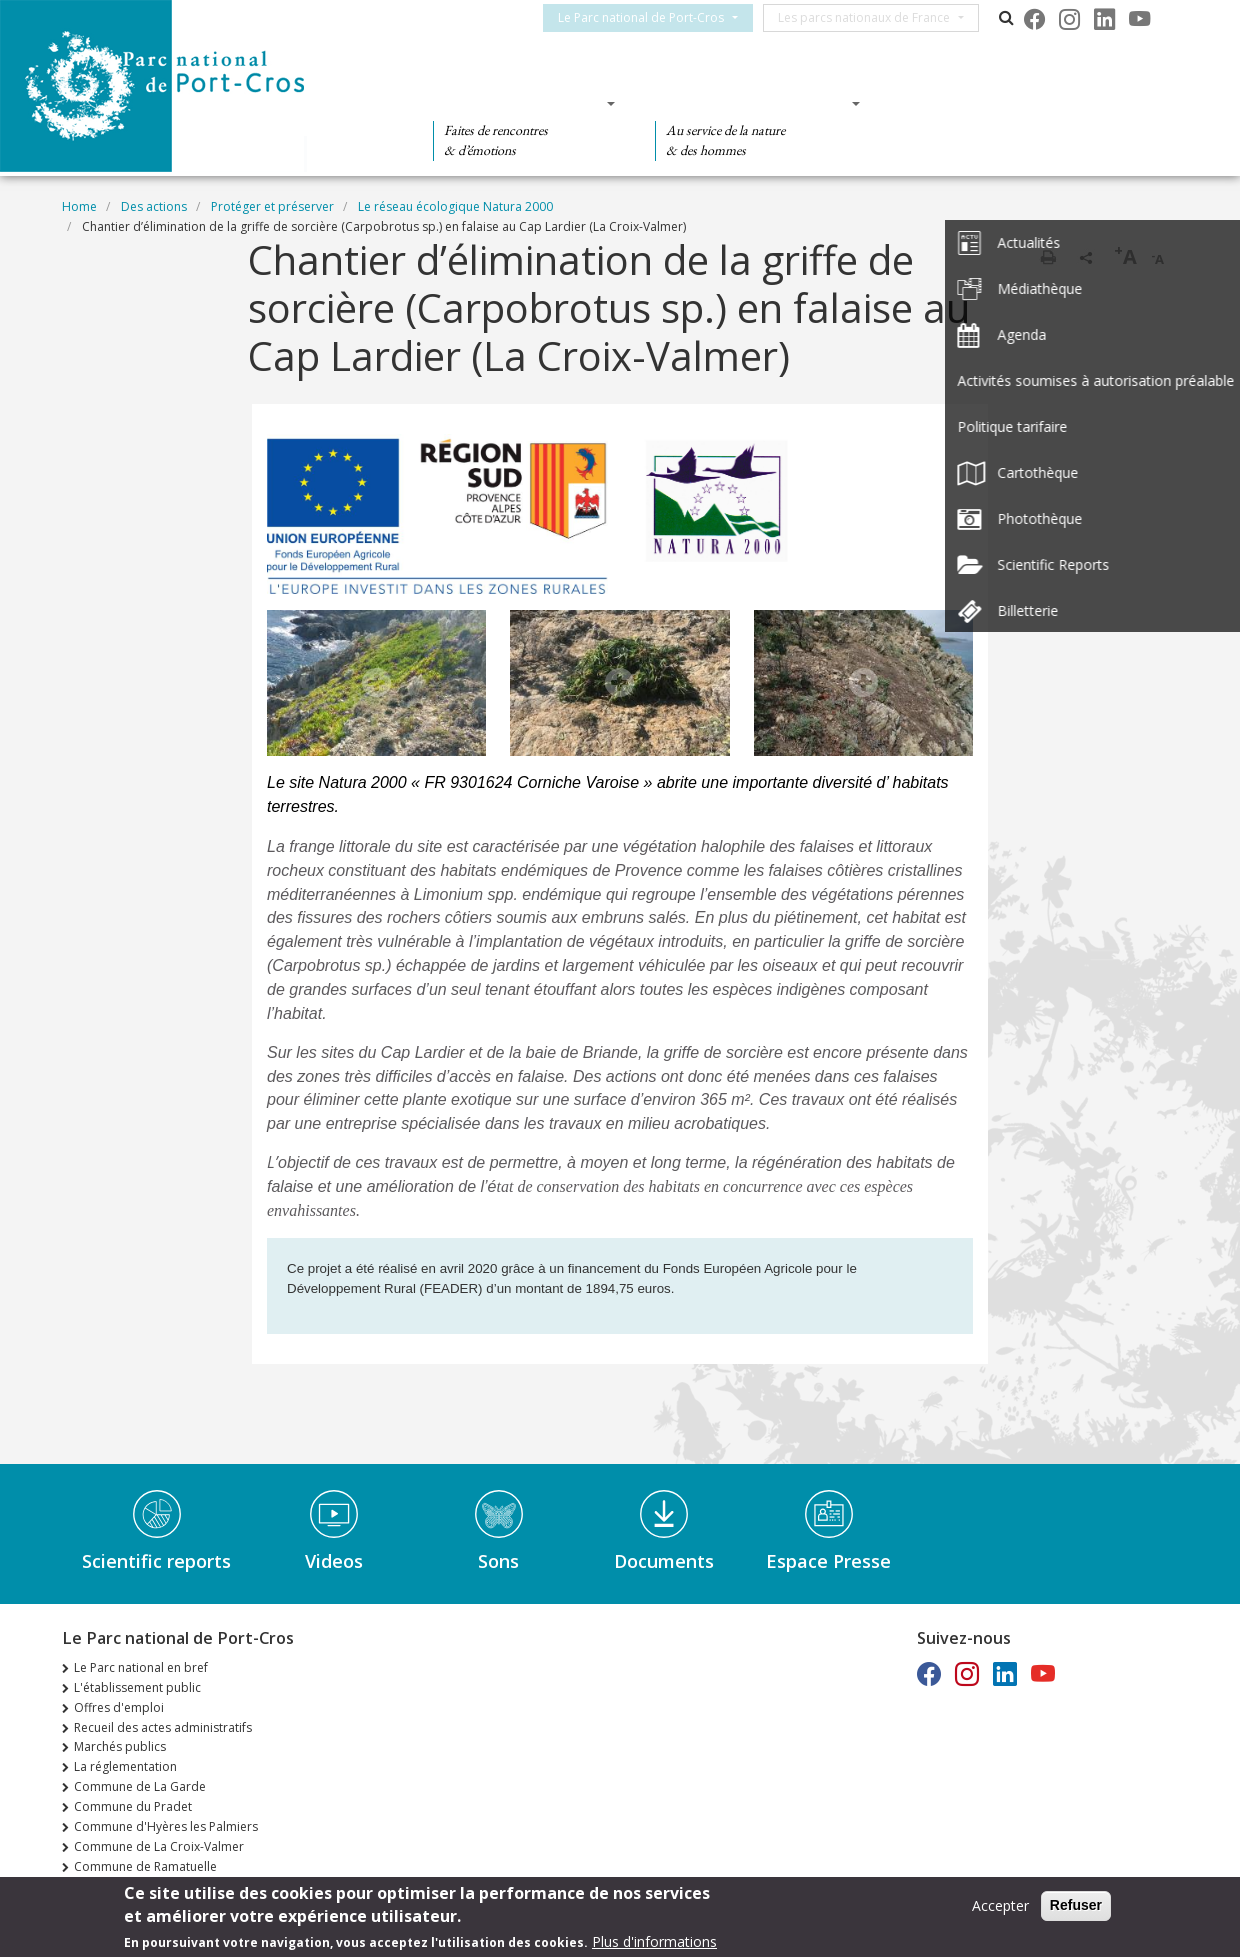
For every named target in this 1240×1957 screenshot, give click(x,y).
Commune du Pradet (133, 1806)
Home (79, 206)
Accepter (1000, 1905)
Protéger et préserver (272, 206)
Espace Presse (828, 1561)
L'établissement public (137, 1687)
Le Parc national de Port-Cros (653, 17)
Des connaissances (751, 103)
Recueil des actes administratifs (163, 1727)
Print (1048, 257)
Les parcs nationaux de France (876, 17)
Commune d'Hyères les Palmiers (166, 1826)
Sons (498, 1561)
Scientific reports (156, 1561)
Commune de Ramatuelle (145, 1866)
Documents (664, 1561)
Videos (334, 1561)
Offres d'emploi (119, 1707)
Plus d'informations (654, 1941)
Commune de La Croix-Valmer (159, 1846)
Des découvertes (517, 103)
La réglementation (125, 1766)
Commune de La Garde (140, 1786)
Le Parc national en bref (141, 1667)
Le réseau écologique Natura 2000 (455, 206)
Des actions (960, 103)
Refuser (1076, 1905)
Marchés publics (120, 1746)
